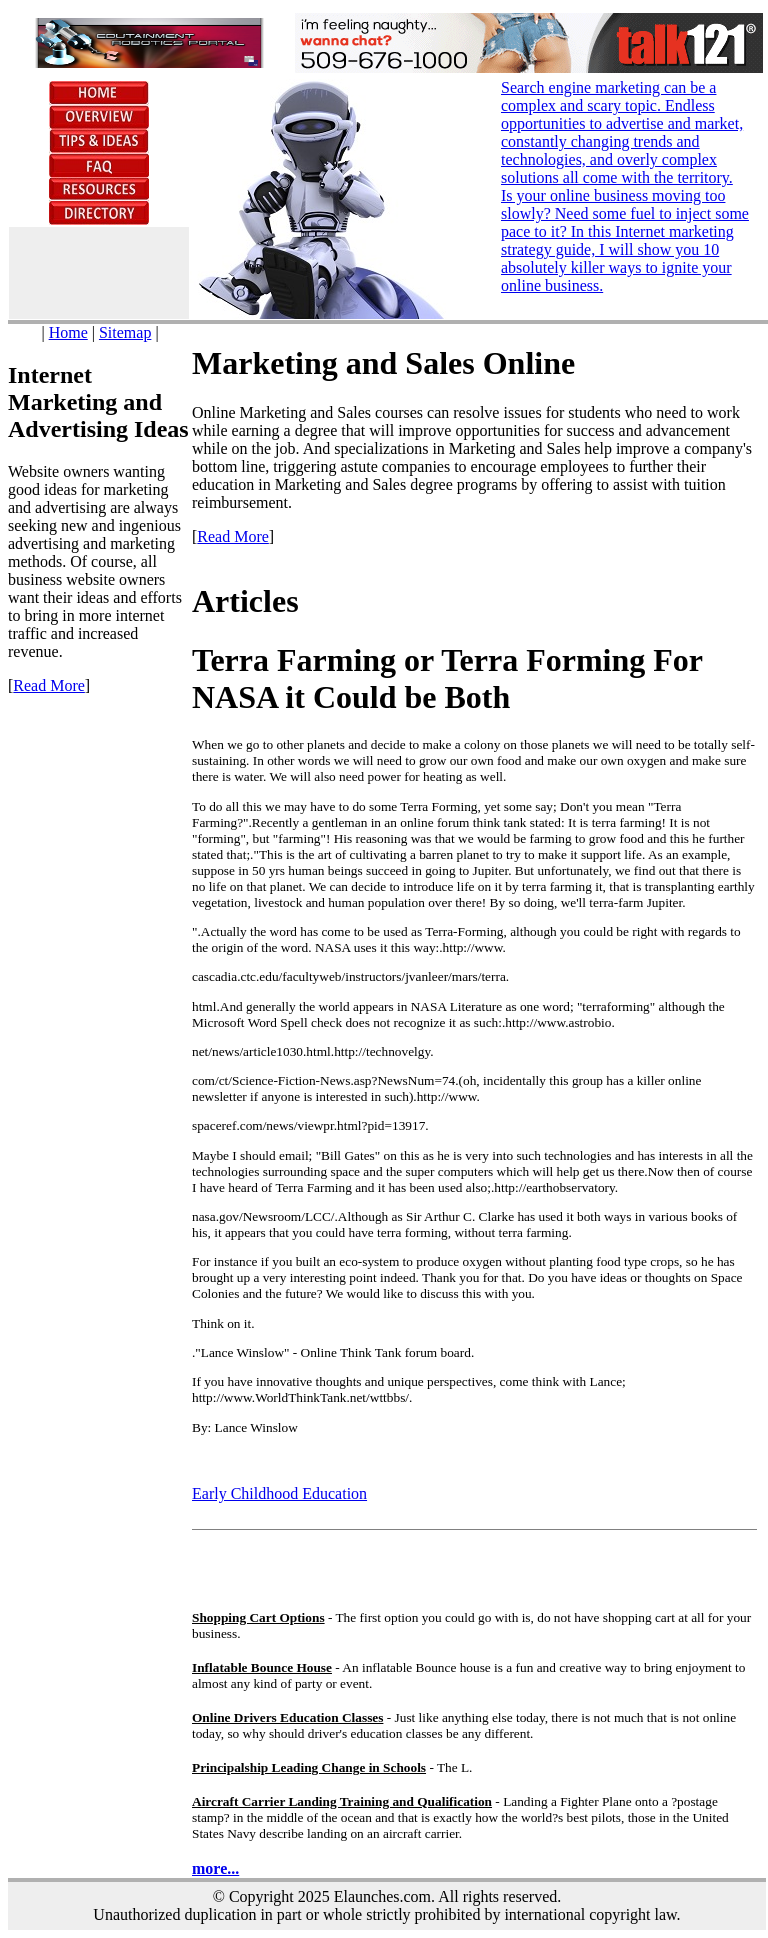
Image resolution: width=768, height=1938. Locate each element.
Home (68, 332)
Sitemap (125, 332)
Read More (49, 685)
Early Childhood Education (279, 1493)
